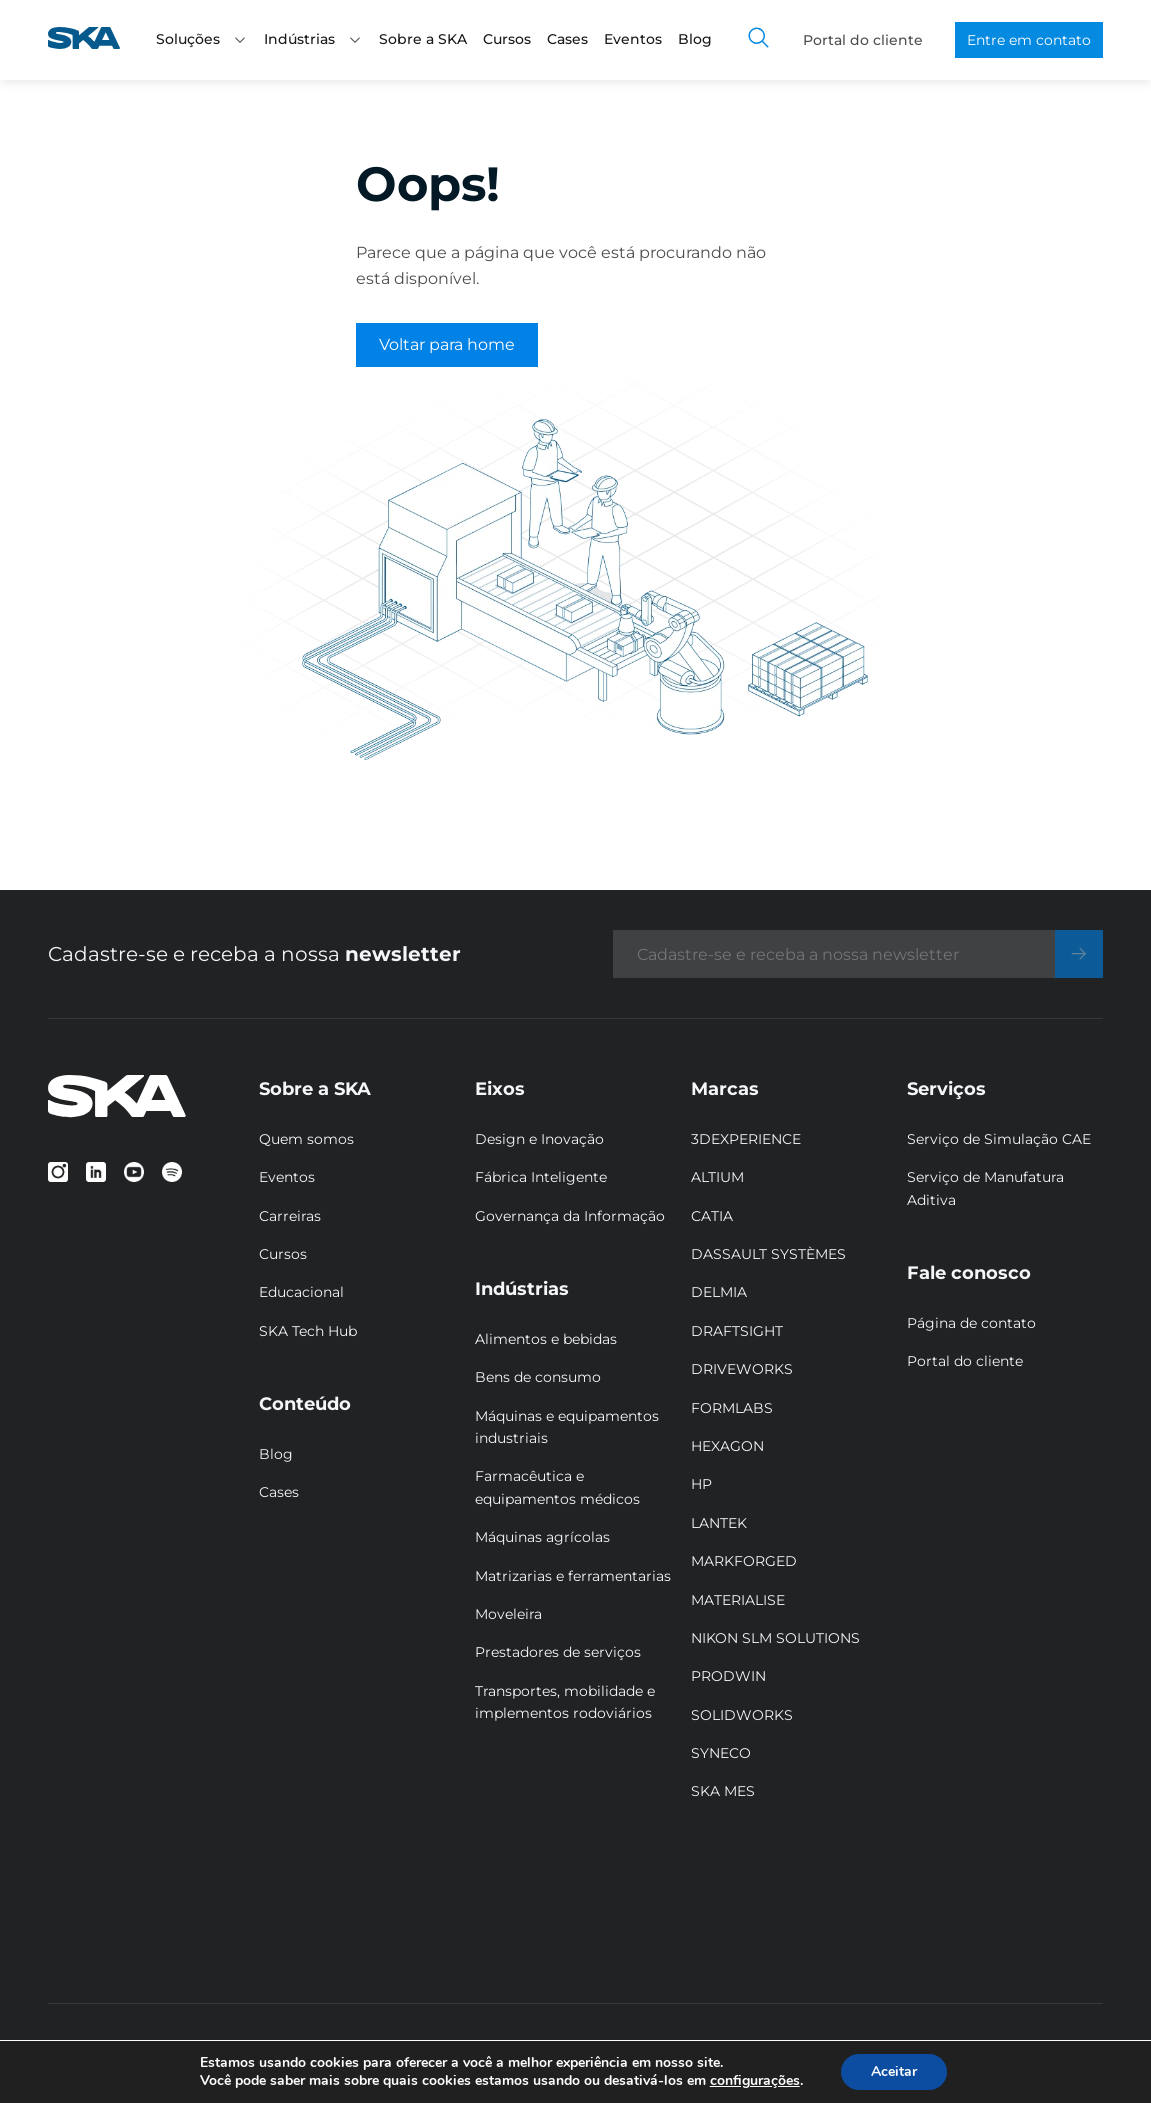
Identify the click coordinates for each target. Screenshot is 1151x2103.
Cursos (507, 39)
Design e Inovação (539, 1139)
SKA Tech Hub (308, 1331)
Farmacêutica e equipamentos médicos (557, 1487)
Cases (567, 39)
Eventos (633, 39)
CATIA (712, 1216)
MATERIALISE (738, 1600)
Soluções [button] (202, 39)
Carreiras (290, 1216)
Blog (695, 39)
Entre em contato (1029, 40)
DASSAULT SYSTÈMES (768, 1254)
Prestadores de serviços (558, 1652)
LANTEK (719, 1523)
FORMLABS (732, 1408)
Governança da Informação (570, 1216)
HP (701, 1484)
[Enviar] (1079, 954)
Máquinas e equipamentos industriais (567, 1427)
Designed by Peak (989, 2053)
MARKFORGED (744, 1561)
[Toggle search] (759, 40)
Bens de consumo (538, 1377)
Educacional (301, 1292)
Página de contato (971, 1323)
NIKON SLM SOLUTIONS (775, 1638)
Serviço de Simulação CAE (999, 1139)
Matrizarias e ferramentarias (573, 1576)
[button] (240, 40)
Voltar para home (447, 344)
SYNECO (721, 1753)
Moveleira (508, 1614)
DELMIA (719, 1292)
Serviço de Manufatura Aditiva (985, 1188)
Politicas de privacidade (388, 2053)
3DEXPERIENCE (746, 1139)
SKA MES (723, 1791)
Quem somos (306, 1139)
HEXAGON (727, 1446)
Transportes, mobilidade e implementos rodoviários (565, 1702)
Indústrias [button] (313, 39)
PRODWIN (728, 1676)
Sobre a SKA (423, 39)
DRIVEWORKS (742, 1369)
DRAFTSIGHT (737, 1331)
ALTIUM (717, 1177)
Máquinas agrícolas (542, 1537)
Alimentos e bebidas (546, 1339)
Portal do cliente (863, 40)
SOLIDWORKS (742, 1715)
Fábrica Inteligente (541, 1177)
